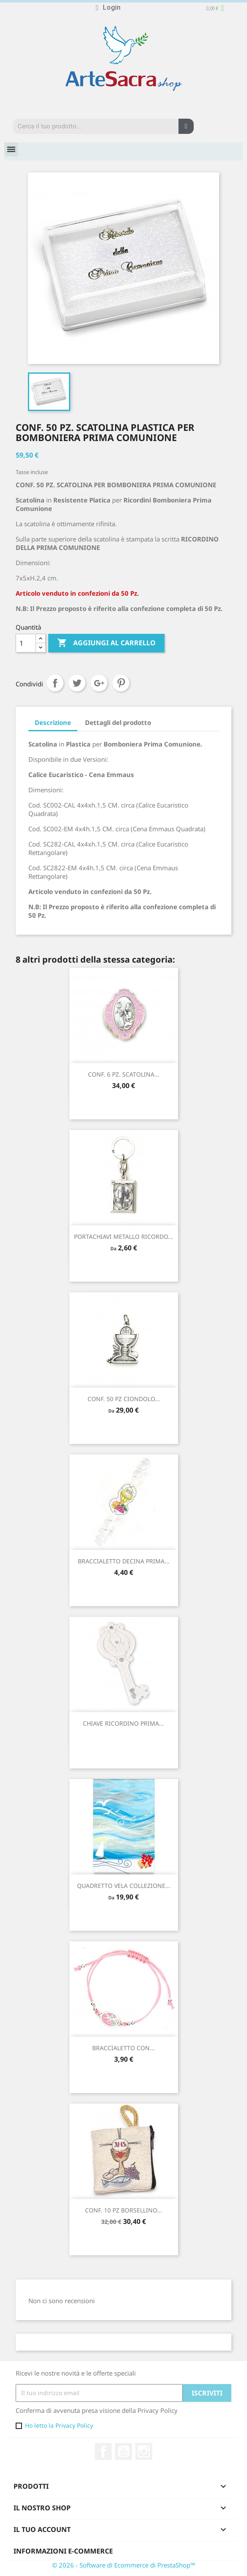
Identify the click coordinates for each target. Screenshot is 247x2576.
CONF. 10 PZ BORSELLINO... (123, 2210)
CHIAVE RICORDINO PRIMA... (123, 1723)
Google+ (99, 683)
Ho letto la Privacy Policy (59, 2425)
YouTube (123, 2451)
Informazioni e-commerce (63, 2551)
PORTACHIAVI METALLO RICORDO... (123, 1236)
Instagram (143, 2451)
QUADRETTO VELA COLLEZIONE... (123, 1886)
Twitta (77, 683)
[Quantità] (26, 643)
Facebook (103, 2451)
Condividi (55, 683)
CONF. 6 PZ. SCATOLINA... (123, 1074)
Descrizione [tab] (53, 722)
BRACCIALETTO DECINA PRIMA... (124, 1561)
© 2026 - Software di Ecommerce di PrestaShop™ (123, 2565)
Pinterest (121, 683)
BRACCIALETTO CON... (123, 2048)
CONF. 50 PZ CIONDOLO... (124, 1399)
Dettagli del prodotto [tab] (118, 722)
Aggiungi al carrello (106, 643)
